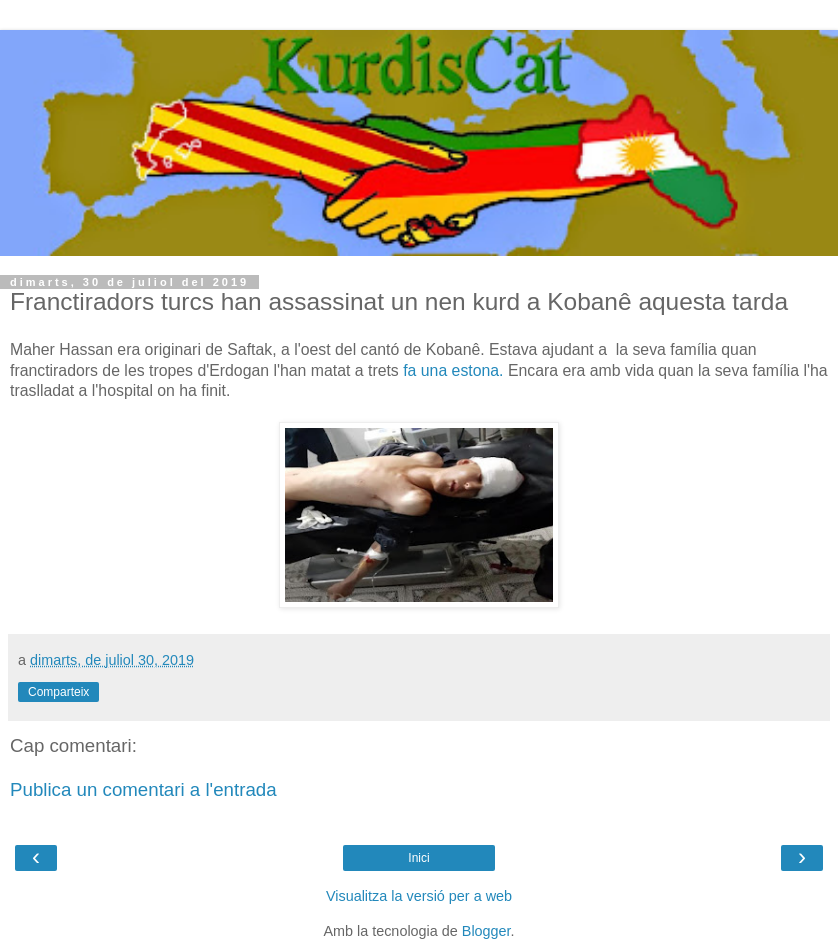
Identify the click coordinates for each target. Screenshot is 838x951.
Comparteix (58, 692)
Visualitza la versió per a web (419, 896)
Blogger (486, 931)
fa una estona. (453, 370)
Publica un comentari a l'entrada (143, 789)
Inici (418, 858)
